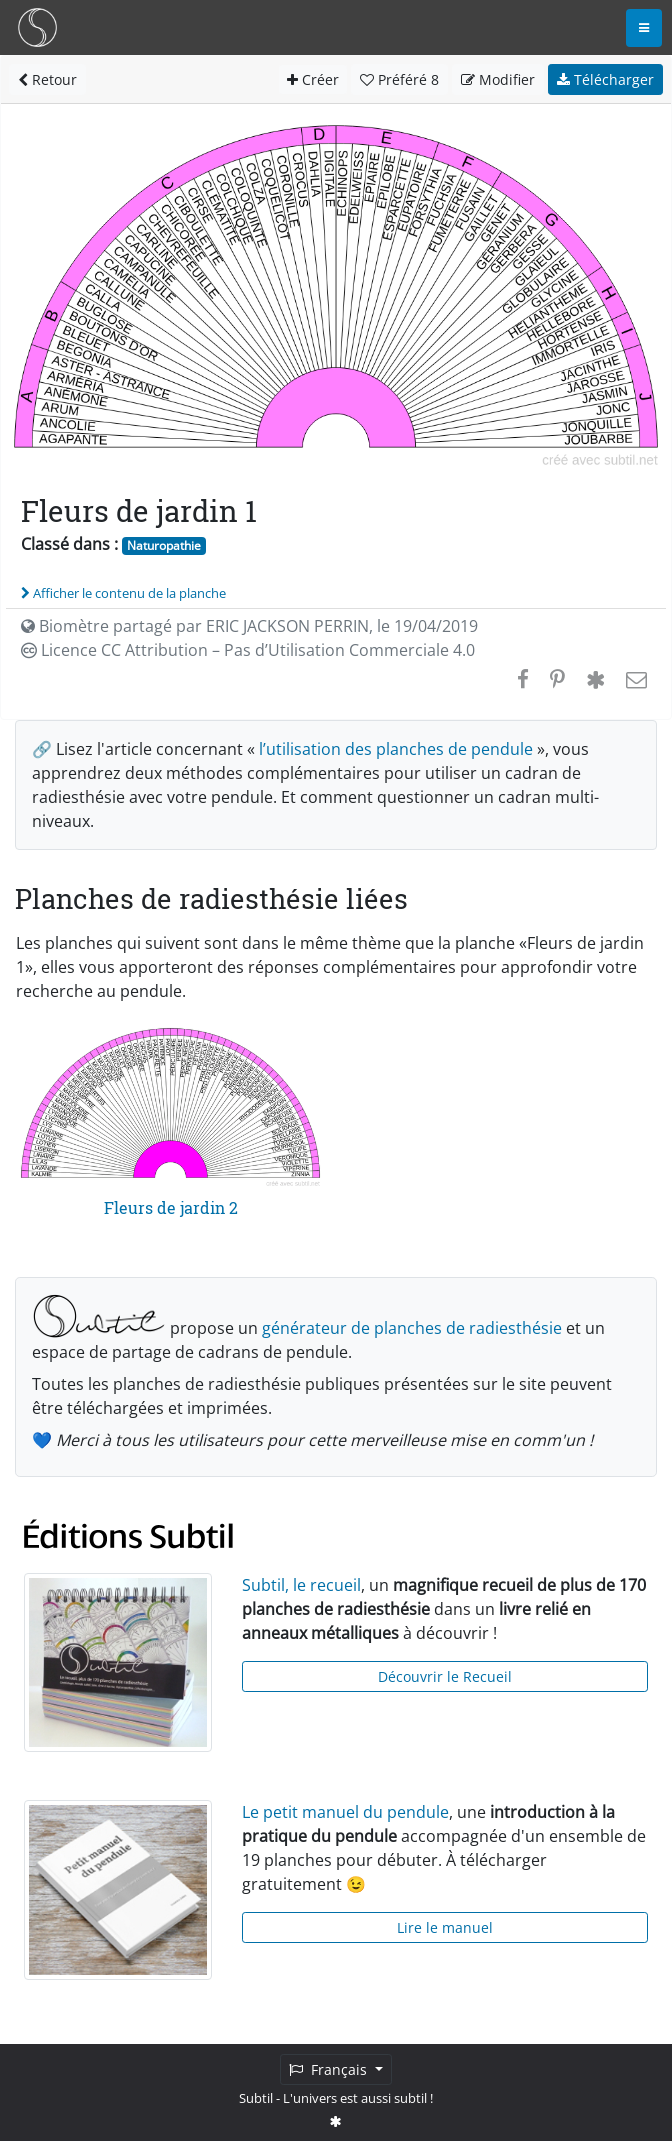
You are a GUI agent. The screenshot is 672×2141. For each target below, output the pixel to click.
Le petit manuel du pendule (345, 1812)
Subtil (256, 2098)
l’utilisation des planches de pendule (396, 749)
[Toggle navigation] (644, 28)
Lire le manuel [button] (445, 1927)
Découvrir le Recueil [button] (445, 1676)
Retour (47, 79)
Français (330, 2069)
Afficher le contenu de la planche (123, 593)
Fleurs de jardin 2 (171, 1207)
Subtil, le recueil (301, 1585)
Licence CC (248, 650)
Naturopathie (164, 545)
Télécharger (605, 79)
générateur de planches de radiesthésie (412, 1328)
